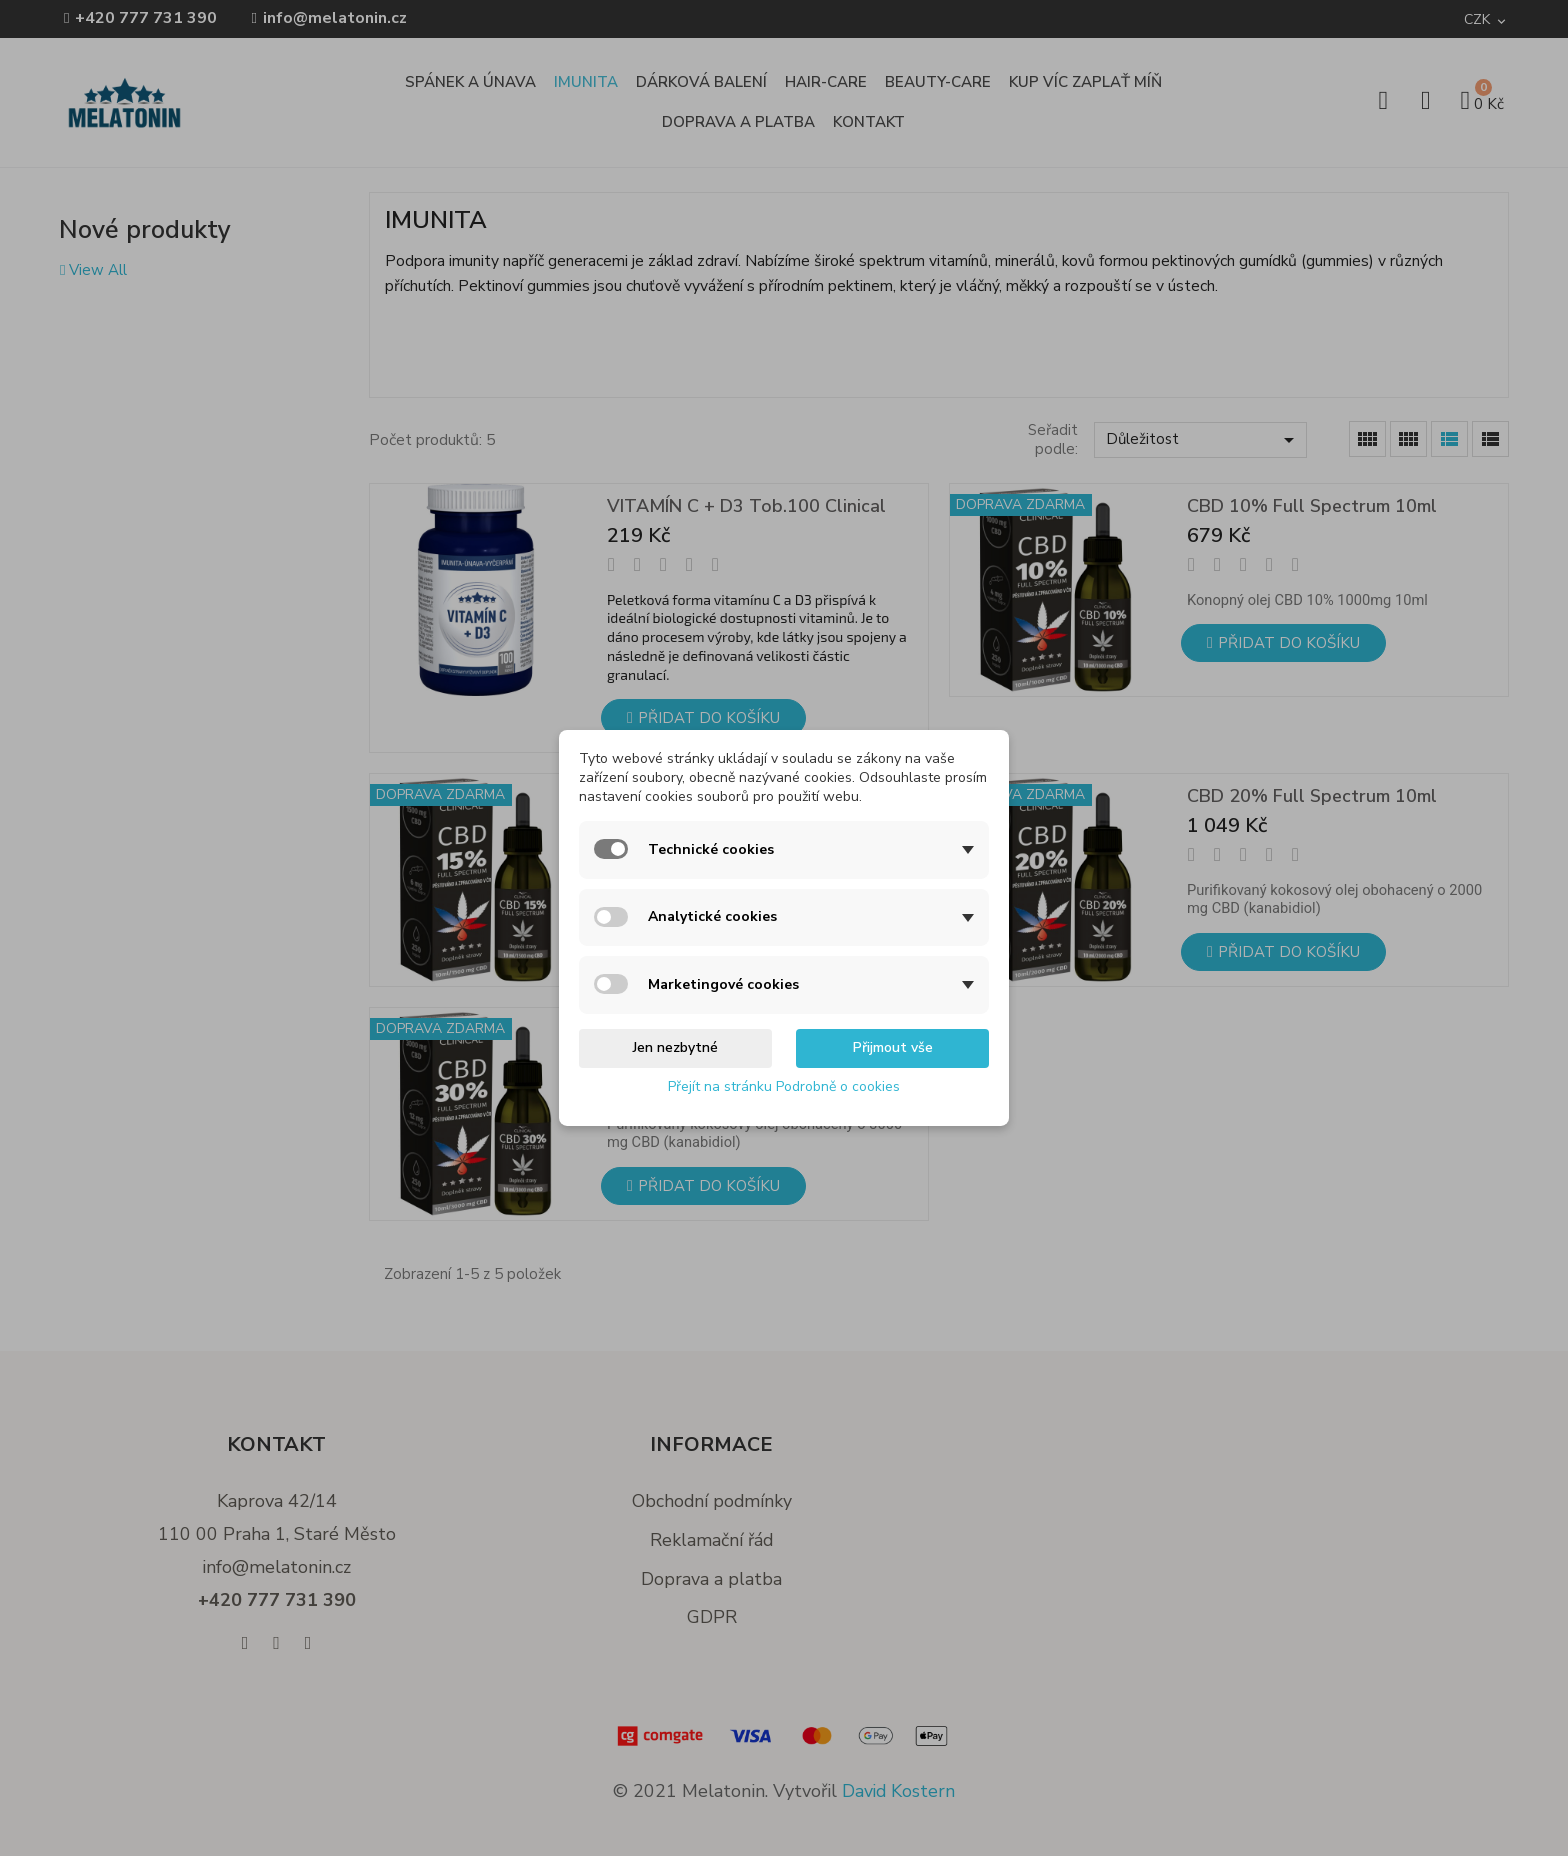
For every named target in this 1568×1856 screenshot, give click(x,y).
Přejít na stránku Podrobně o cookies (784, 1085)
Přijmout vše (893, 1047)
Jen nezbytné (675, 1047)
